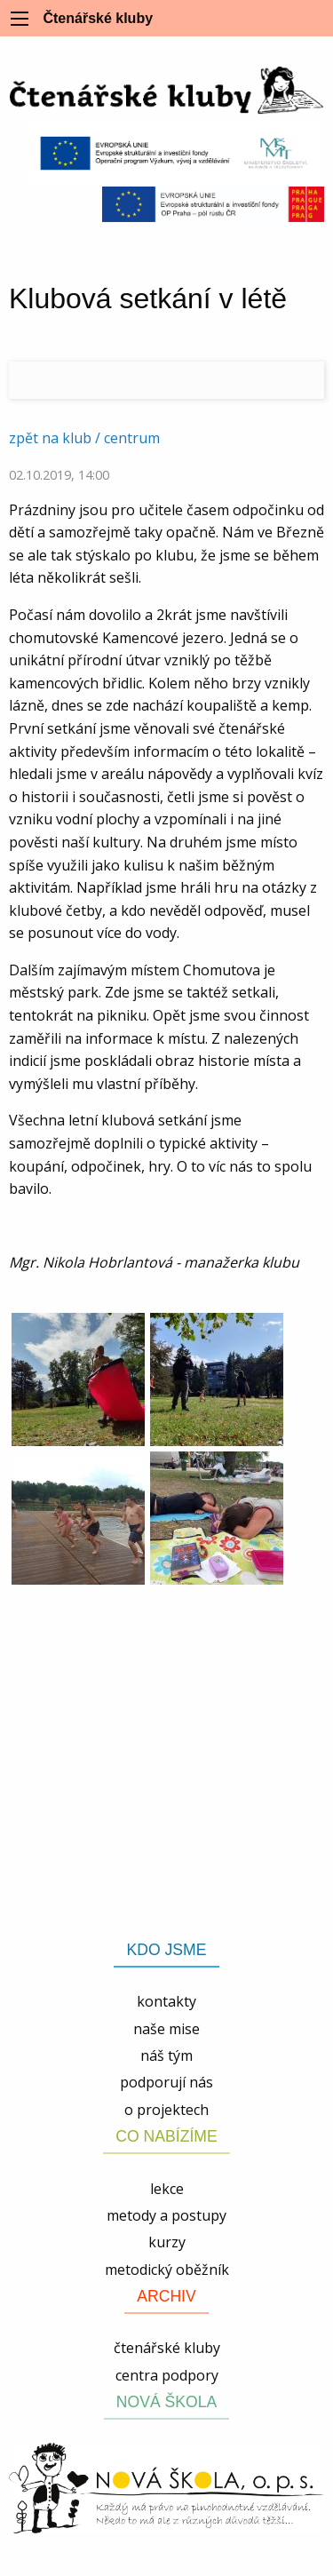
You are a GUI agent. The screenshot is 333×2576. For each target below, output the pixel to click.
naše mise (166, 2029)
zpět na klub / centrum (84, 438)
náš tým (166, 2055)
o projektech (166, 2109)
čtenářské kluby (167, 2347)
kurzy (167, 2242)
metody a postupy (166, 2215)
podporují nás (166, 2082)
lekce (167, 2188)
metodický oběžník (167, 2269)
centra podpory (166, 2375)
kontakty (166, 2001)
